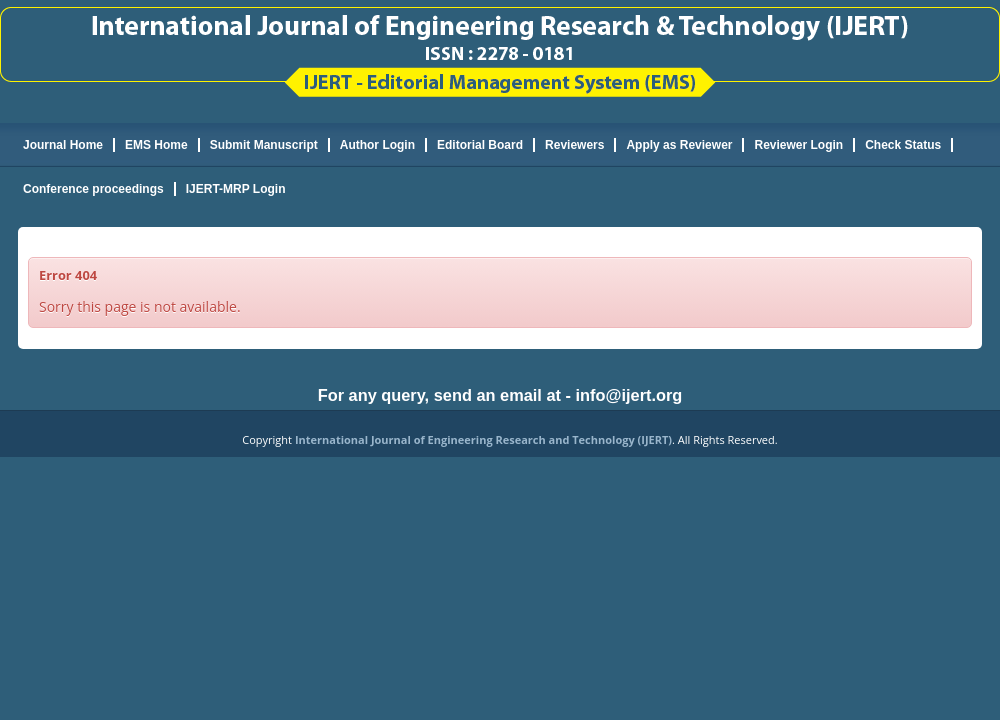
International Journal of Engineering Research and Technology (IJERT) (483, 439)
